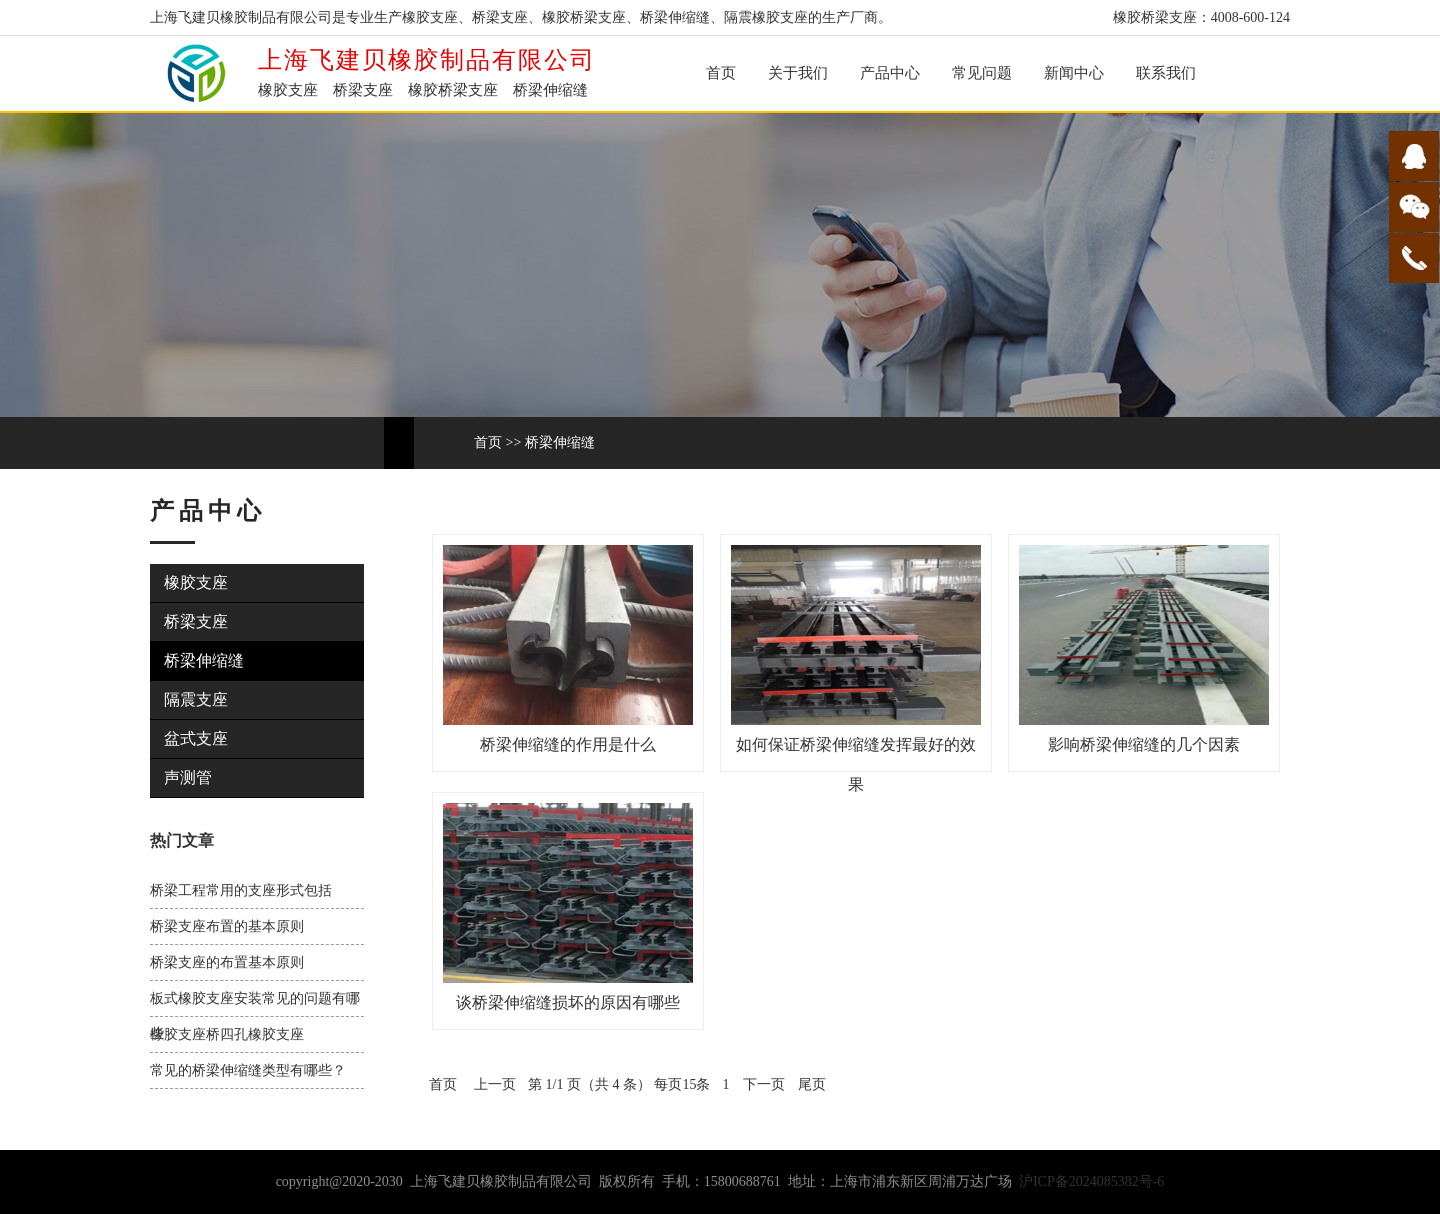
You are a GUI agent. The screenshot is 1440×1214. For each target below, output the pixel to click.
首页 (721, 73)
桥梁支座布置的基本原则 (227, 926)
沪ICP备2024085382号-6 (1091, 1181)
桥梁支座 (196, 621)
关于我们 (798, 73)
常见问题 (982, 73)
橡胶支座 (196, 582)
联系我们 (1166, 73)
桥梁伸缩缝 (560, 442)
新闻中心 (1074, 73)
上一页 (495, 1084)
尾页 (812, 1084)
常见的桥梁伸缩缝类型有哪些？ (248, 1070)
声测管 (188, 777)
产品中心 (890, 73)
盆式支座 (196, 738)
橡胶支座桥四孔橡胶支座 (227, 1034)
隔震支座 (196, 699)
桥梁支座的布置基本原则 (227, 962)
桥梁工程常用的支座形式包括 (241, 890)
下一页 (764, 1084)
